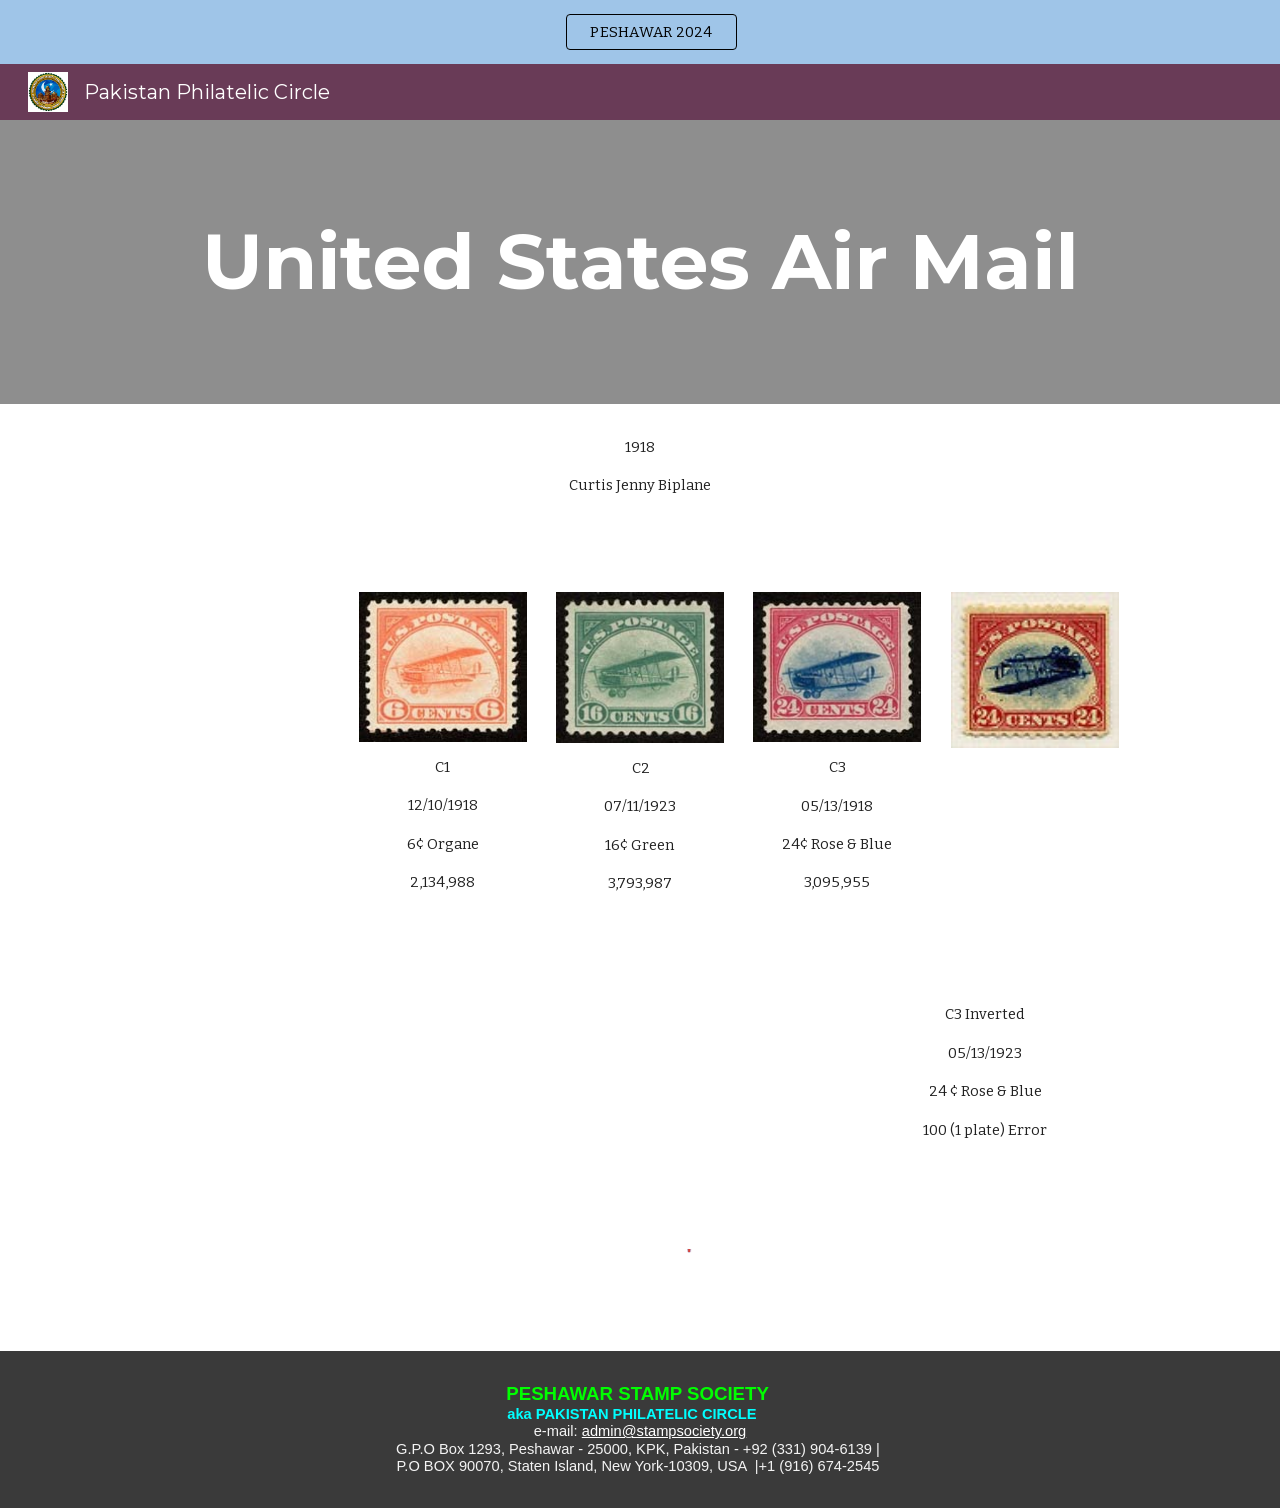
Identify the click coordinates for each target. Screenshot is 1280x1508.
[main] (640, 262)
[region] (640, 32)
